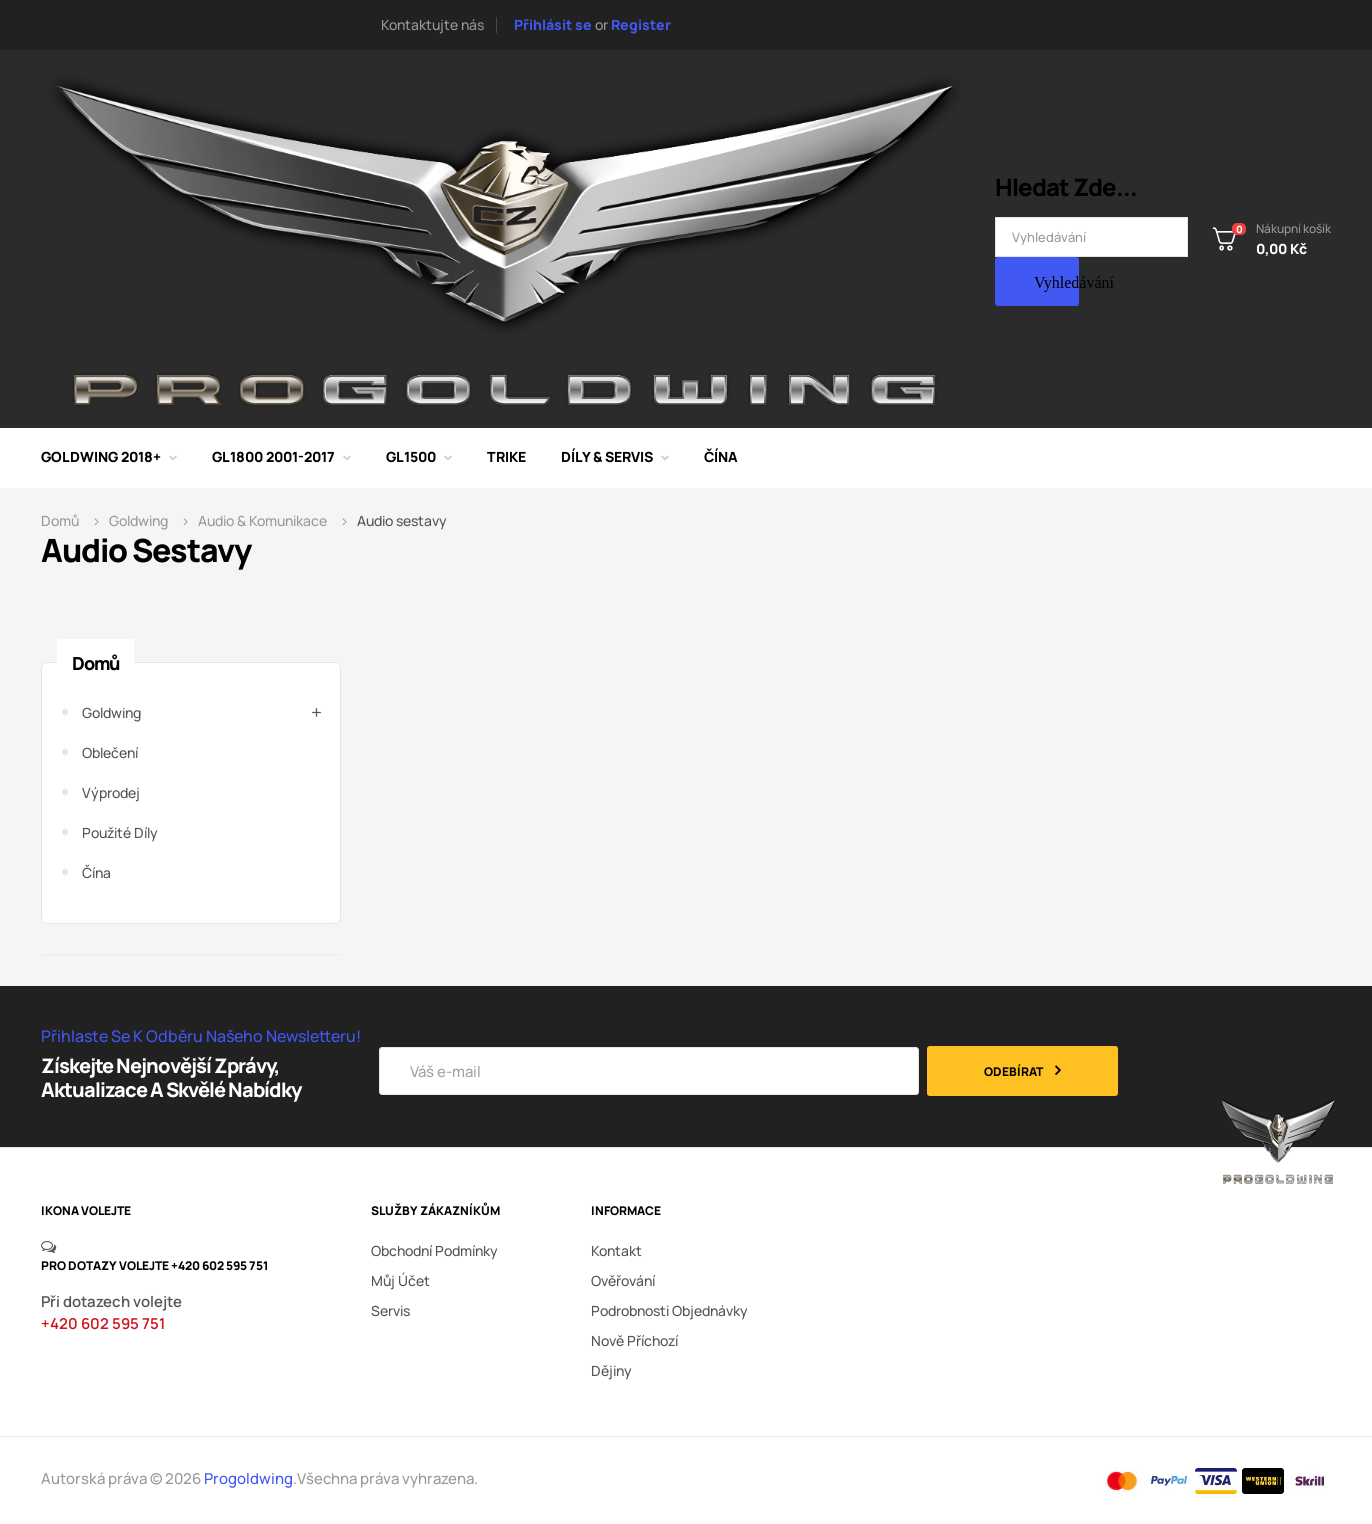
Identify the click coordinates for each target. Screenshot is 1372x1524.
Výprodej (111, 792)
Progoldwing (248, 1478)
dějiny (611, 1370)
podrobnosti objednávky (669, 1310)
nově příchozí (634, 1340)
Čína (96, 872)
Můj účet (400, 1280)
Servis (390, 1310)
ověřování (623, 1280)
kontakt (616, 1250)
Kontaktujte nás (432, 24)
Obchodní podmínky (434, 1250)
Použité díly (120, 832)
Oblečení (110, 752)
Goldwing (111, 712)
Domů (95, 663)
